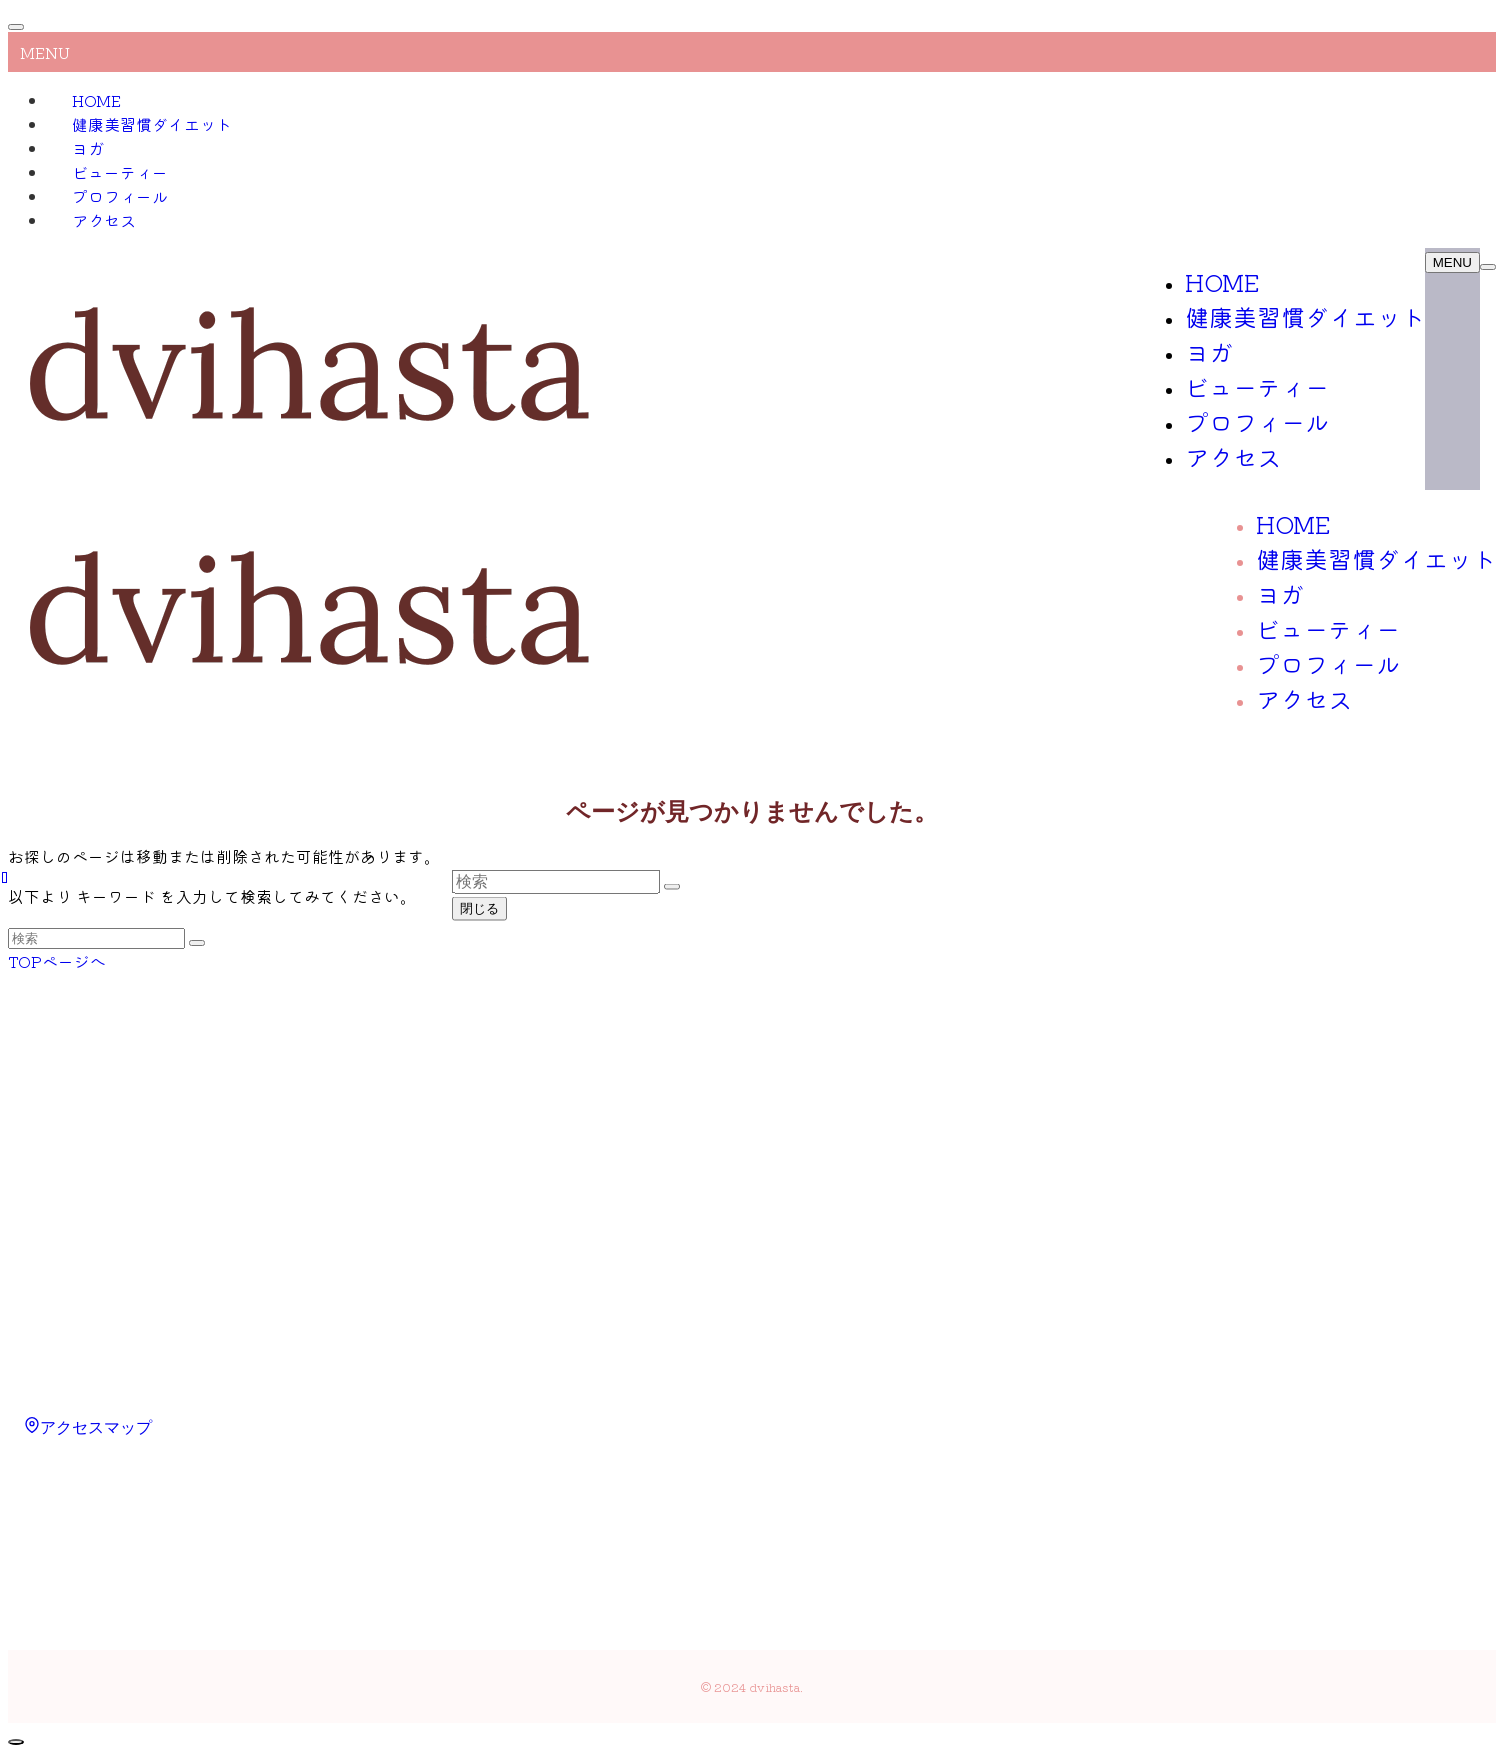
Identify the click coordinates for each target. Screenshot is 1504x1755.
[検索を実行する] (197, 943)
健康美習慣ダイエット (152, 124)
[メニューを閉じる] (16, 27)
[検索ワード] (96, 938)
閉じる (479, 907)
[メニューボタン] (1452, 262)
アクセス (104, 220)
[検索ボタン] (1488, 267)
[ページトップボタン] (16, 1742)
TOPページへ (57, 961)
